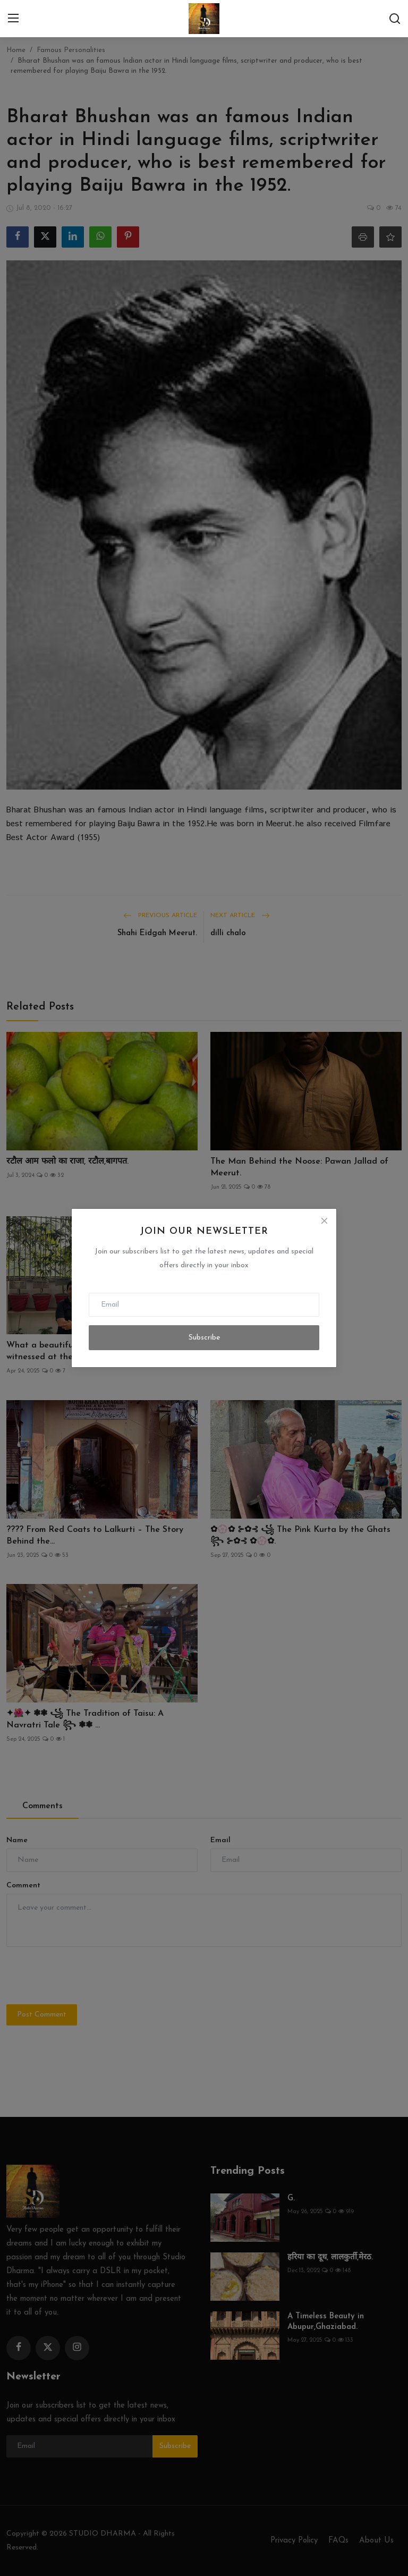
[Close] (324, 1221)
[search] (394, 18)
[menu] (13, 18)
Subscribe (204, 1338)
